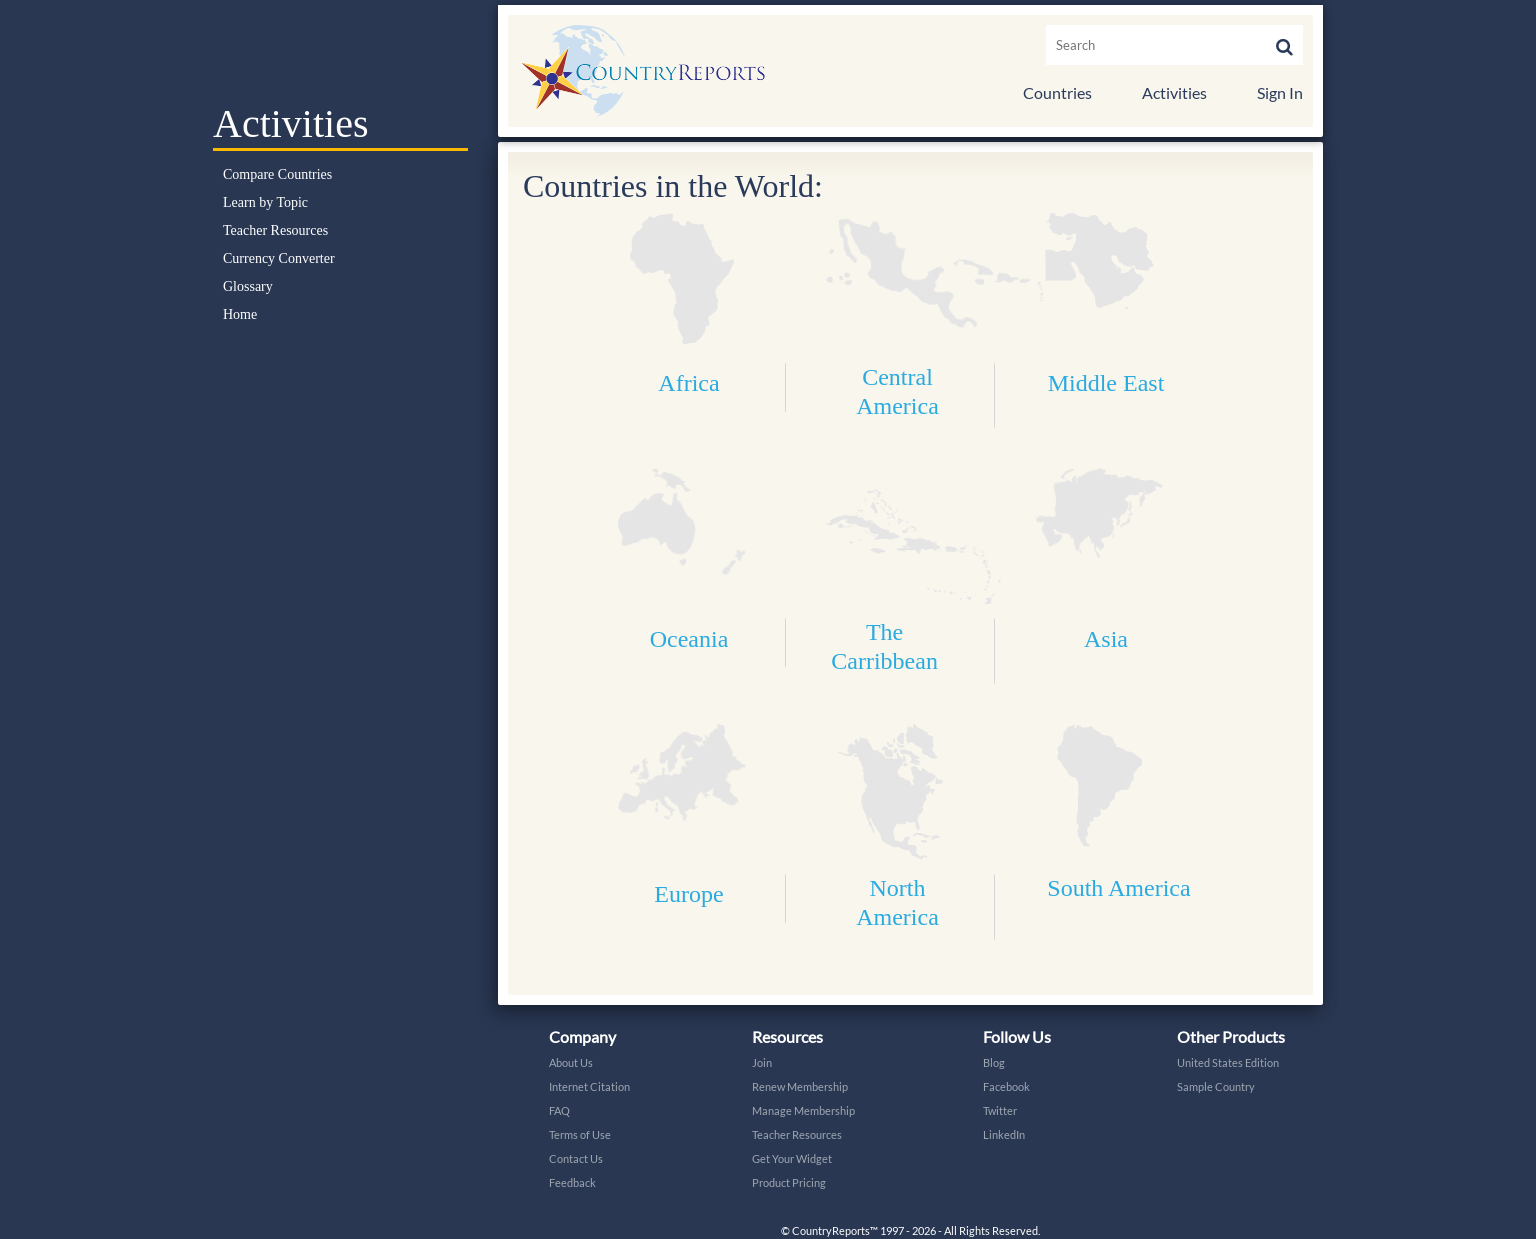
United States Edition (1228, 1062)
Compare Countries (277, 174)
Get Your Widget (792, 1158)
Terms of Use (580, 1134)
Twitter (1000, 1110)
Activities (1174, 92)
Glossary (248, 286)
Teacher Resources (275, 230)
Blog (994, 1062)
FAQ (559, 1110)
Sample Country (1216, 1086)
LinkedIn (1004, 1134)
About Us (571, 1062)
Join (762, 1062)
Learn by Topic (265, 202)
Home (240, 314)
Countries (1057, 92)
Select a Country (340, 50)
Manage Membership (803, 1110)
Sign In (1280, 92)
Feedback (572, 1182)
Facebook (1006, 1086)
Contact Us (576, 1158)
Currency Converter (279, 258)
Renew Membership (800, 1086)
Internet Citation (589, 1086)
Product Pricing (789, 1182)
